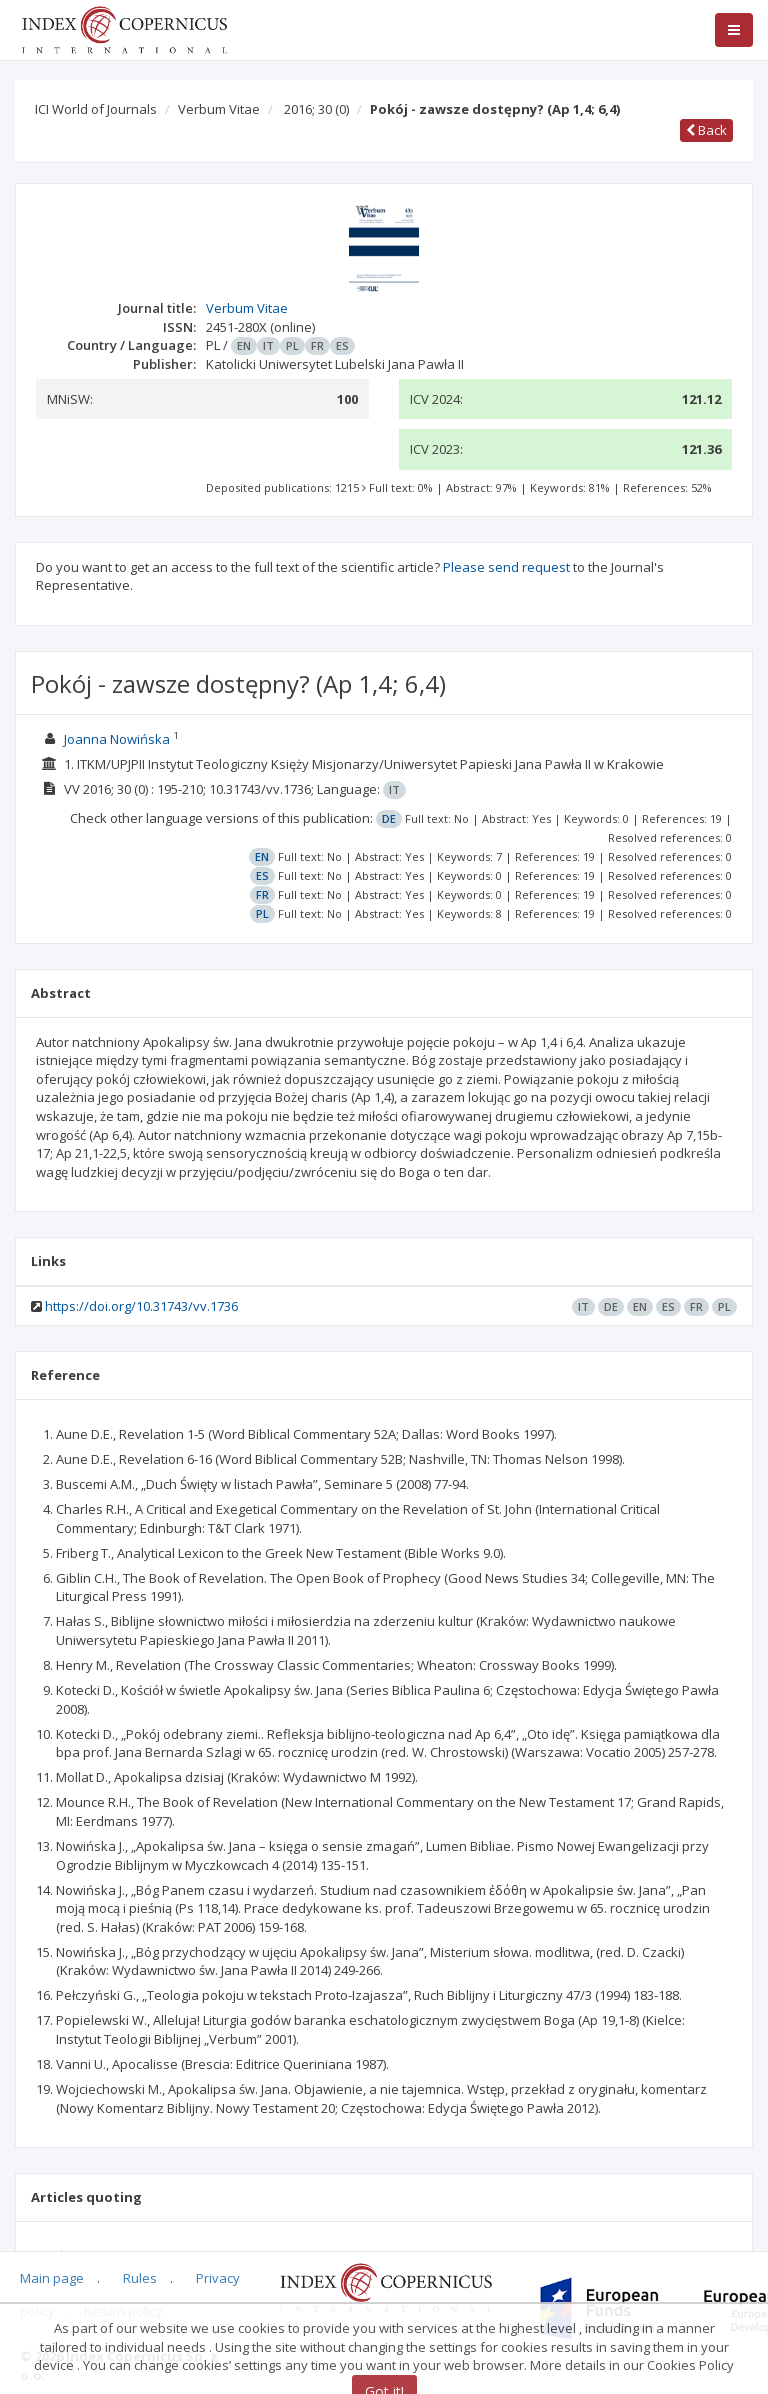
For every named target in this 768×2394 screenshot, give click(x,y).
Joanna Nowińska (117, 739)
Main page (52, 2278)
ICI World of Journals (96, 109)
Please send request (506, 567)
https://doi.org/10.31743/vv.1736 (141, 1306)
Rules (140, 2278)
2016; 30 (316, 109)
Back (706, 130)
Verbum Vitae (219, 109)
